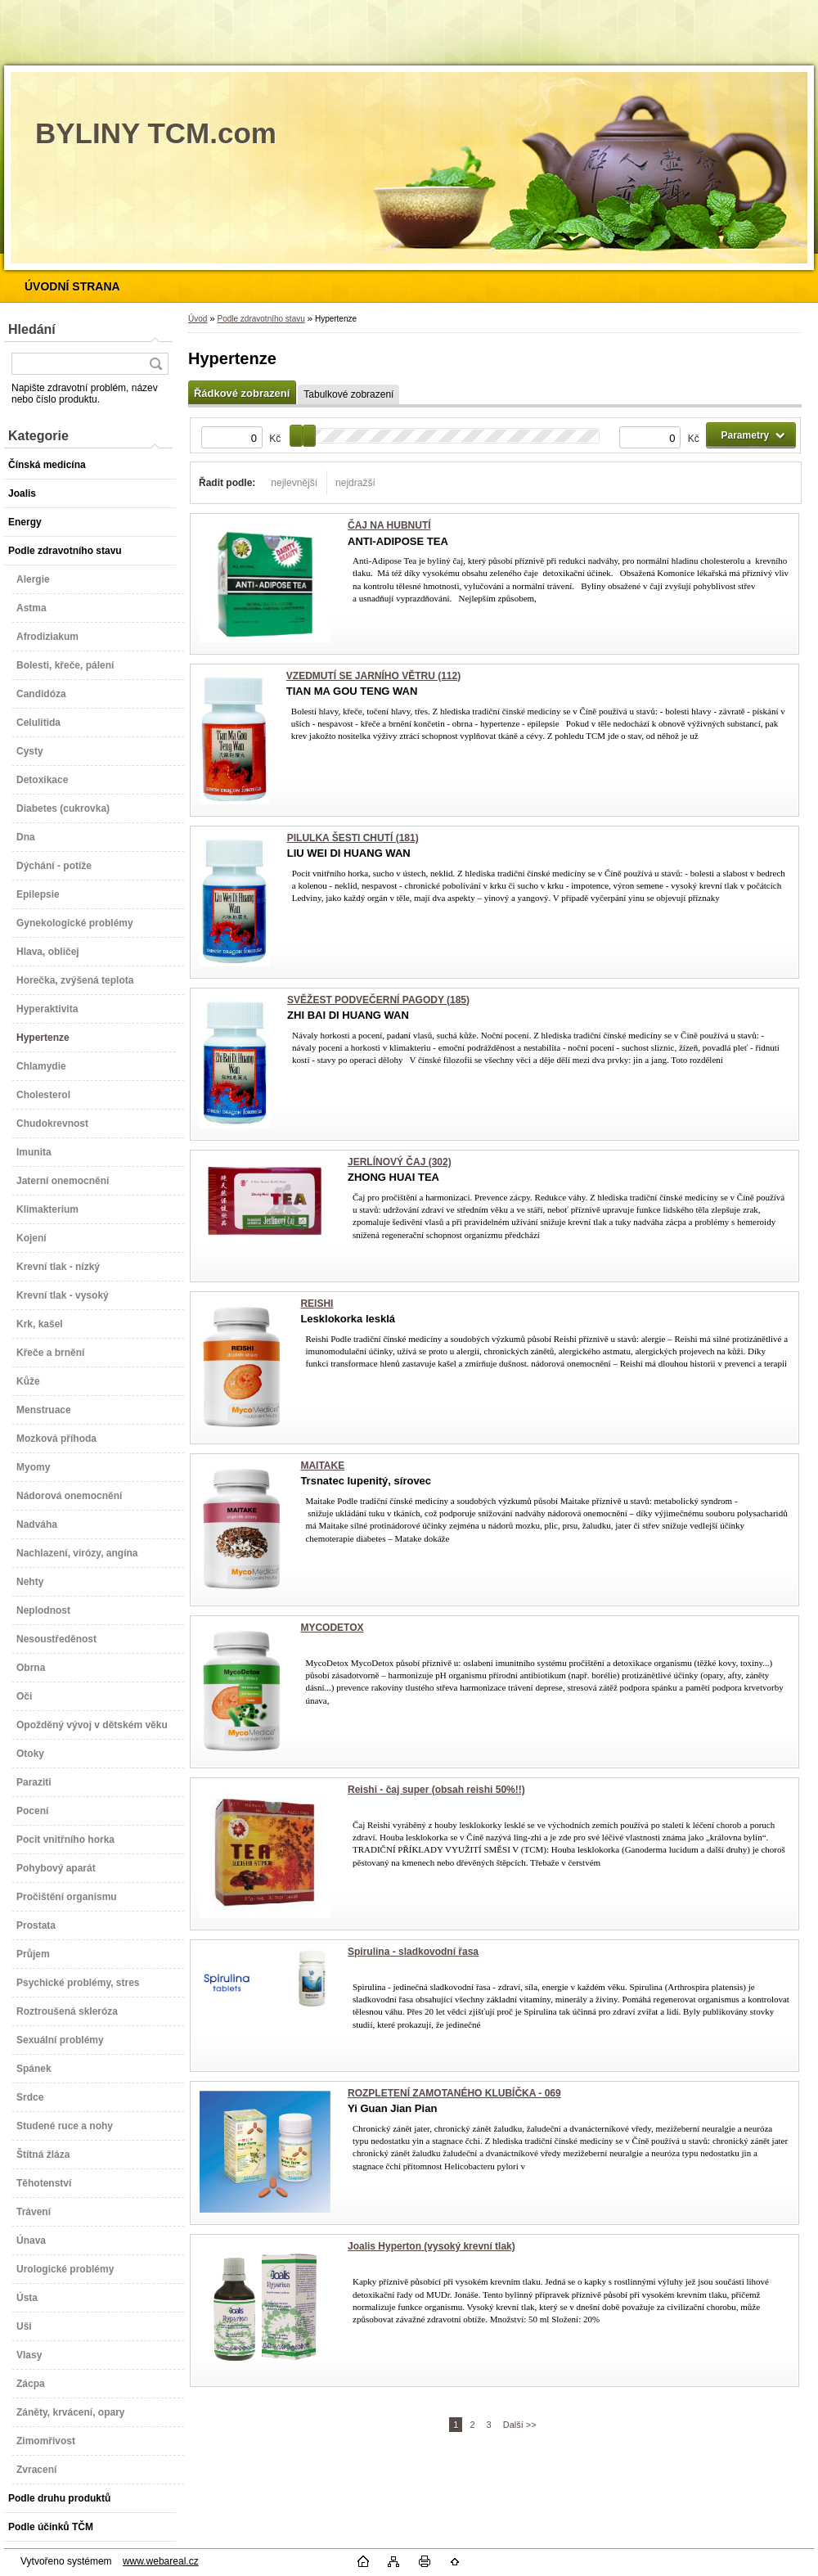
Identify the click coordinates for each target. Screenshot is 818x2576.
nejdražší (355, 483)
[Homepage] (72, 286)
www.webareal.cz (161, 2561)
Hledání (32, 329)
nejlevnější (294, 483)
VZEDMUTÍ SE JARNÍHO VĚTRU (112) (373, 676)
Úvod (197, 318)
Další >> (520, 2425)
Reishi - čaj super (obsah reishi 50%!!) (436, 1789)
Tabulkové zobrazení (348, 394)
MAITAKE (322, 1465)
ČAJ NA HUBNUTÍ (389, 525)
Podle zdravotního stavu (260, 318)
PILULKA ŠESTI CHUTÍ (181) (353, 838)
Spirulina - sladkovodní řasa (413, 1951)
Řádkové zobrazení (242, 393)
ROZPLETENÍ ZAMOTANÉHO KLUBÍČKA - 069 (454, 2093)
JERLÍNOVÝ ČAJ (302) (400, 1162)
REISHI (316, 1303)
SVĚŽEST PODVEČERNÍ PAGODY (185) (378, 1000)
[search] (155, 364)
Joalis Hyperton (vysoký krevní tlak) (431, 2246)
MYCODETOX (331, 1627)
